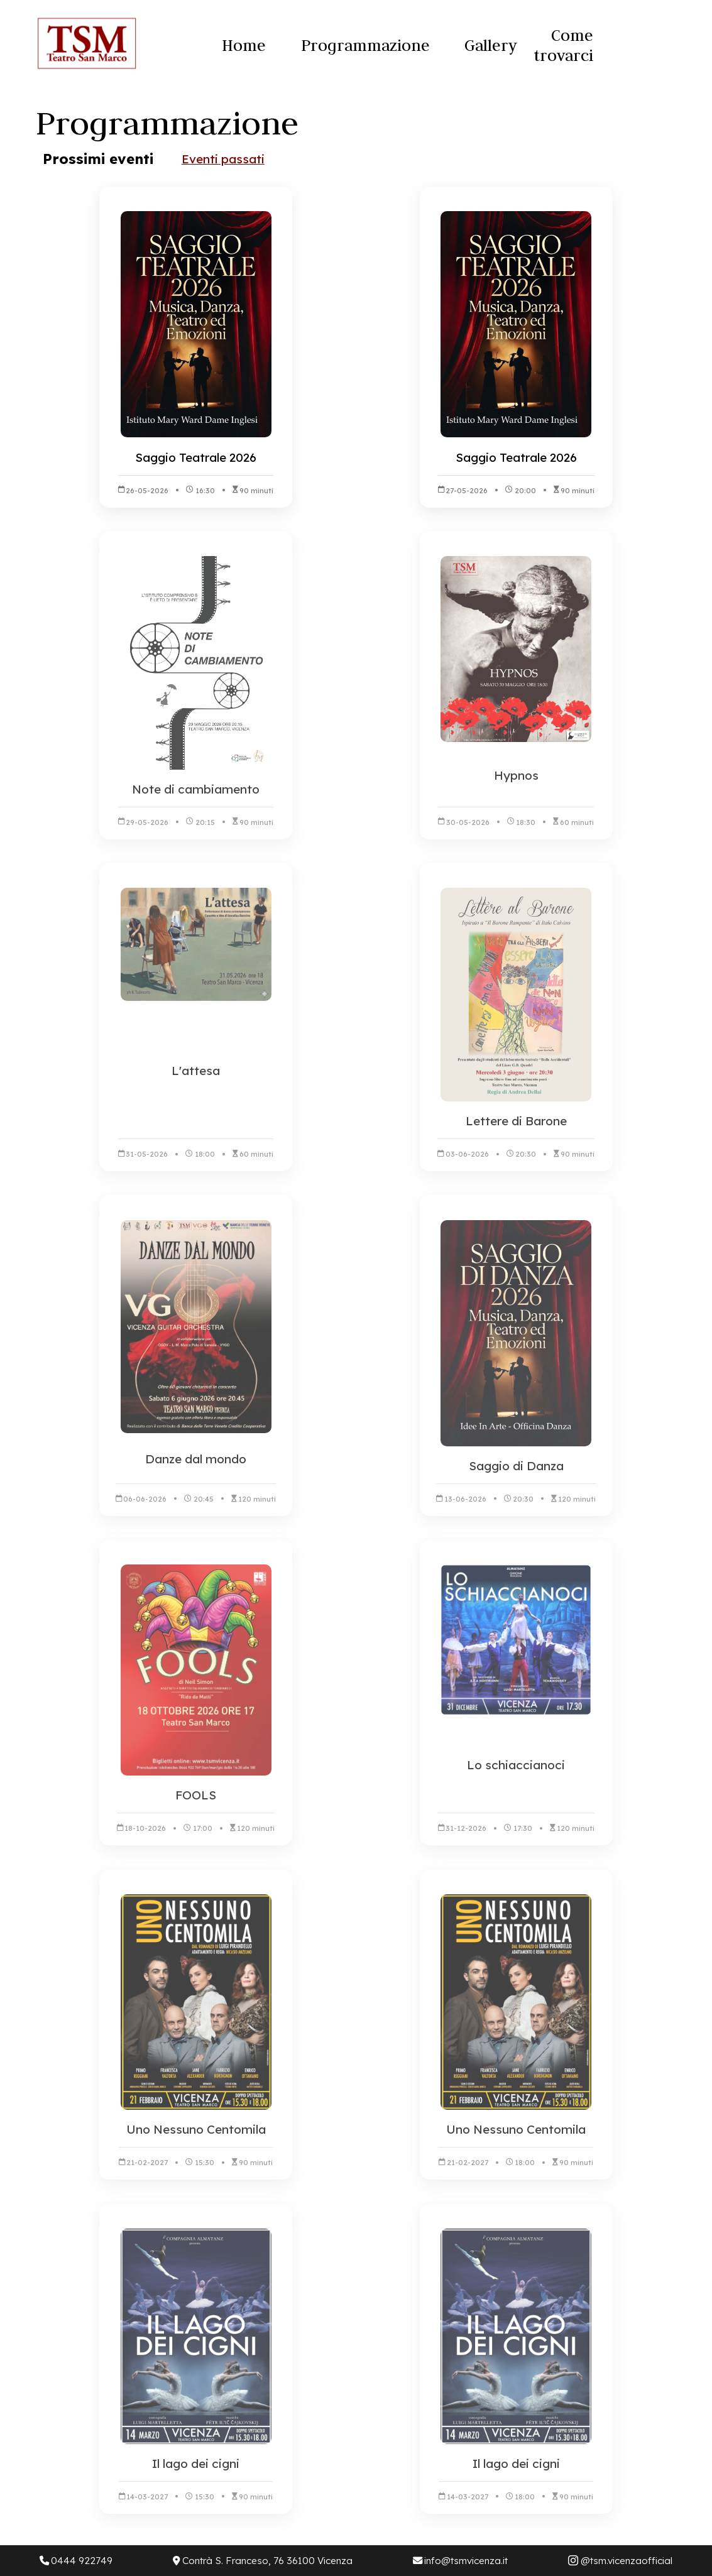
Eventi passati (223, 158)
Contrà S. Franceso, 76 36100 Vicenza (263, 2561)
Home (244, 45)
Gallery (490, 45)
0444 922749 (76, 2561)
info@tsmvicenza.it (460, 2561)
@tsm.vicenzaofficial (620, 2561)
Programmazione (365, 45)
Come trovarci (564, 45)
